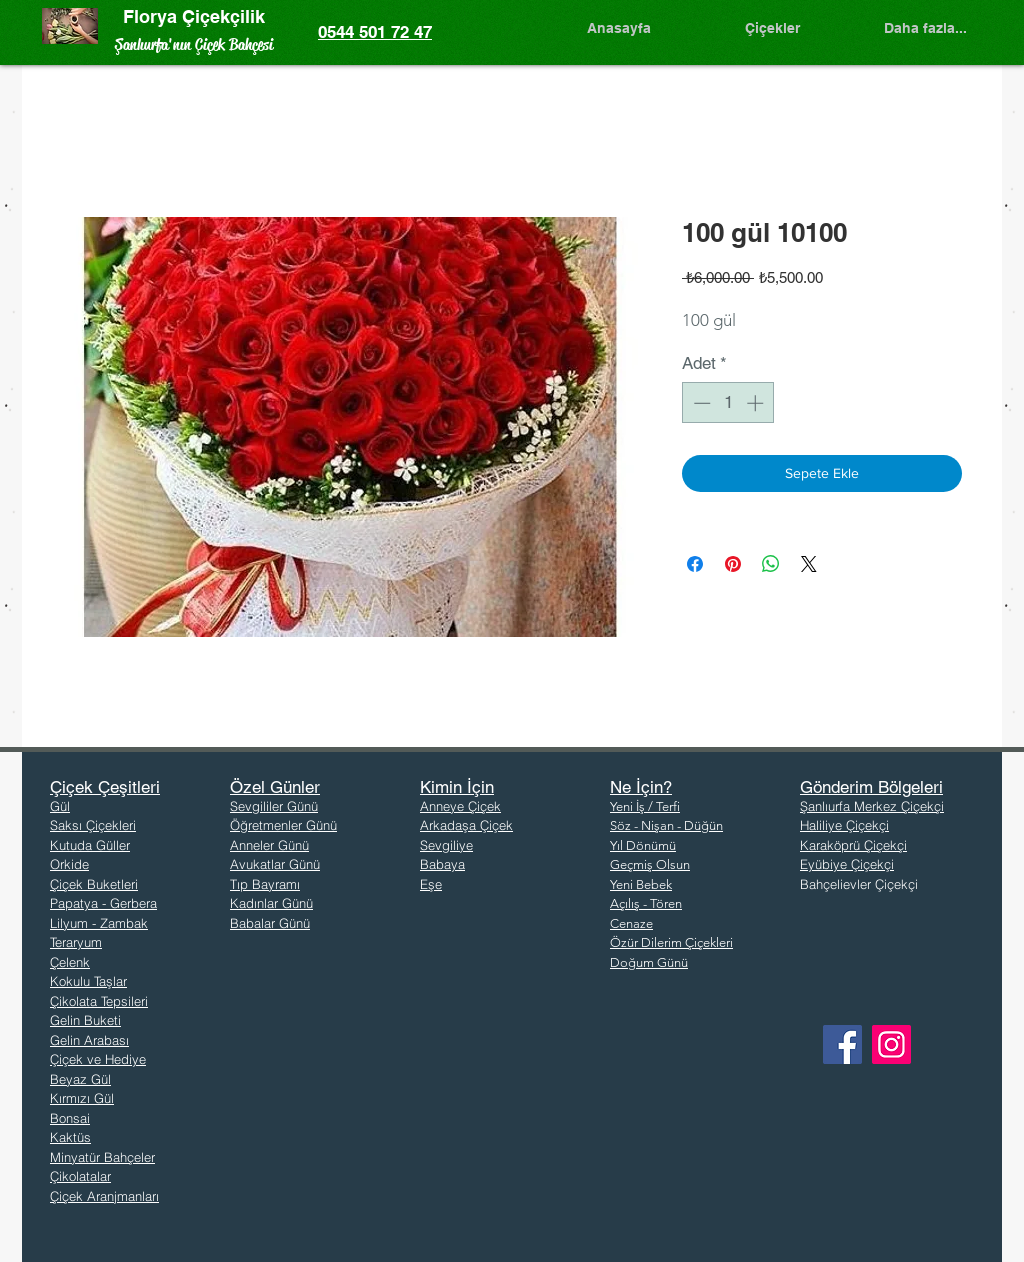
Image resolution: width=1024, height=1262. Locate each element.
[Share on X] (809, 564)
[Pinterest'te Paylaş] (733, 564)
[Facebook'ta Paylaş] (695, 564)
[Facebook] (842, 1044)
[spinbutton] (728, 403)
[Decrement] (700, 403)
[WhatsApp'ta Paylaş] (771, 564)
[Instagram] (891, 1044)
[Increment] (757, 403)
